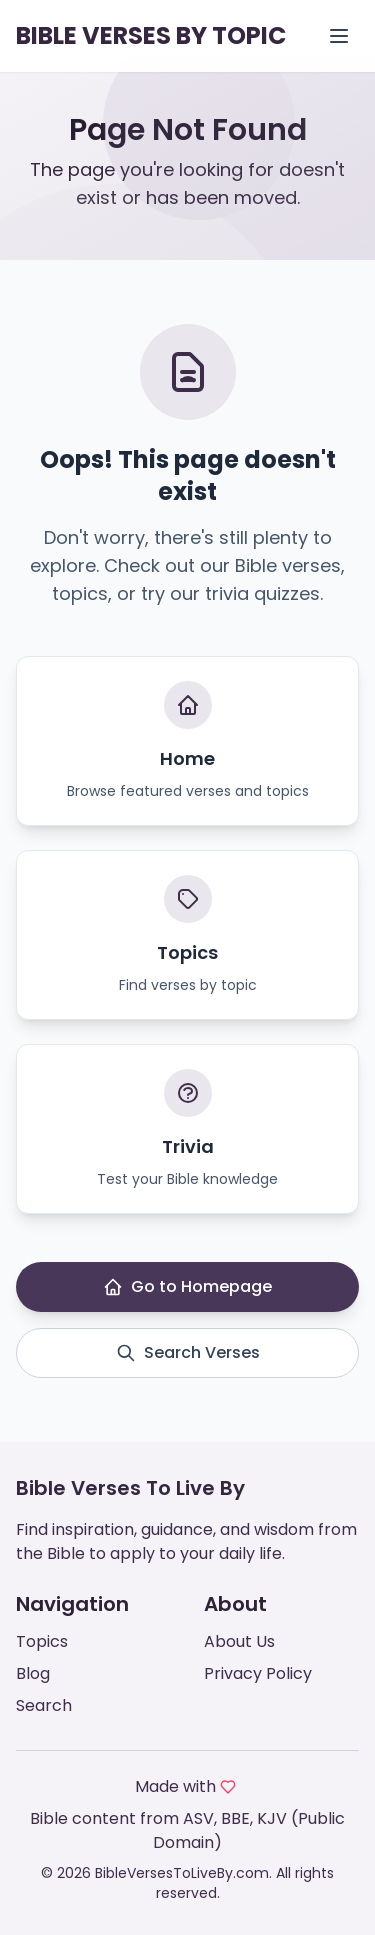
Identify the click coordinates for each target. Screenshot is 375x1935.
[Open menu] (339, 36)
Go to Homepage (187, 1286)
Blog (33, 1673)
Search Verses (188, 1352)
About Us (239, 1641)
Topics (42, 1641)
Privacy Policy (258, 1673)
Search (44, 1705)
